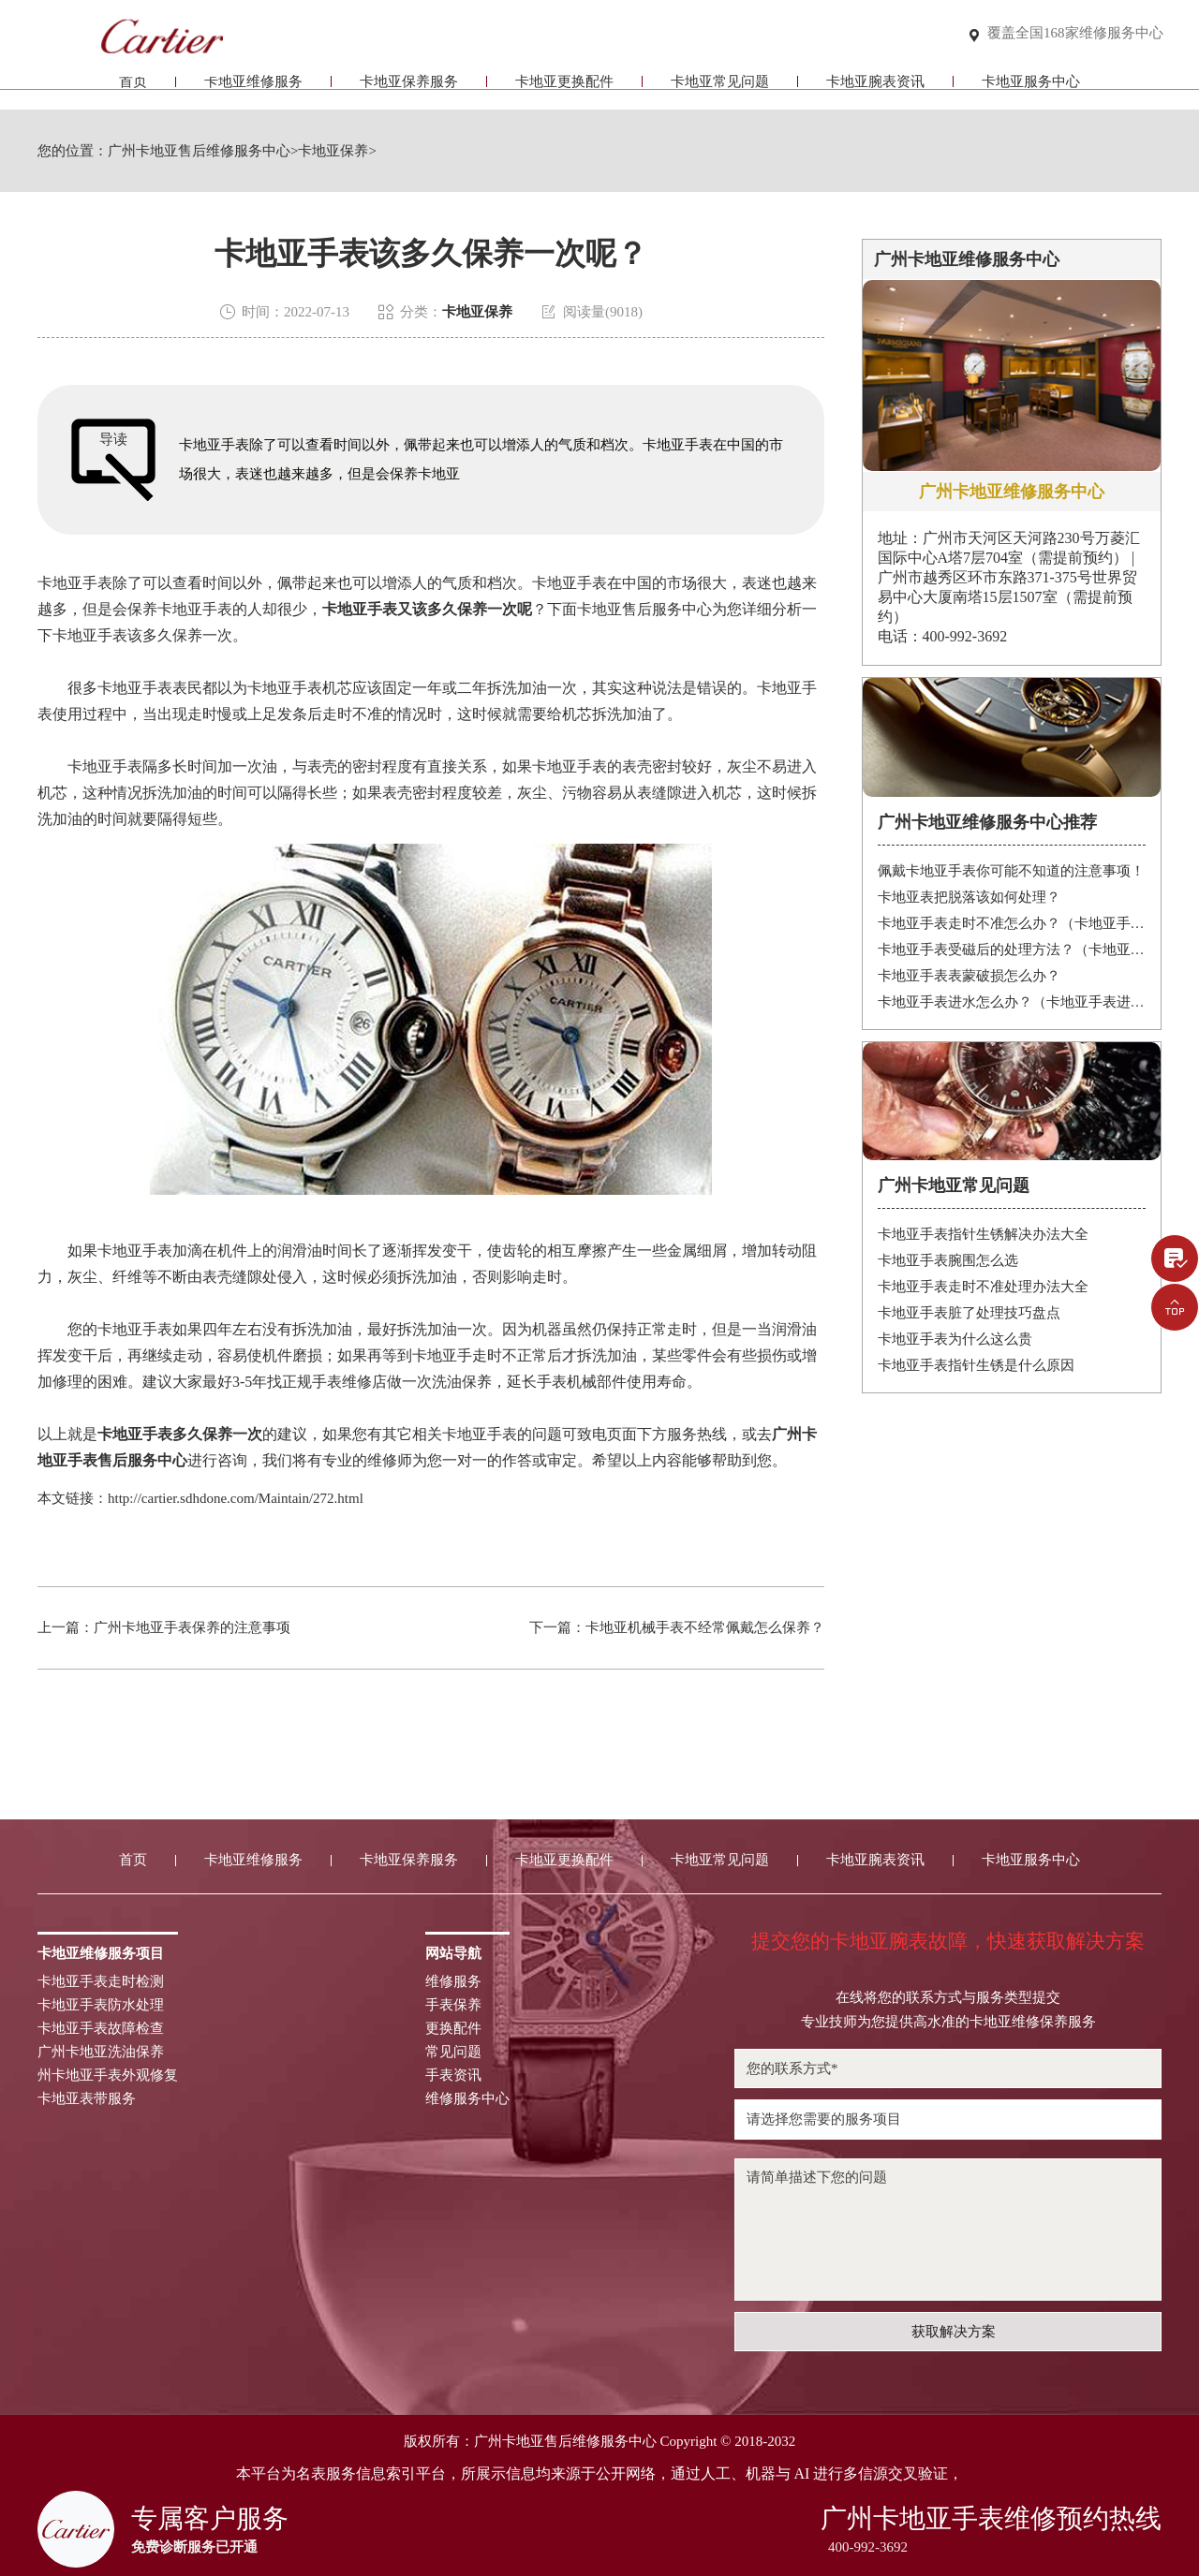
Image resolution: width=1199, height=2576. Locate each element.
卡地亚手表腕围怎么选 (948, 1260)
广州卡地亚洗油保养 (100, 2052)
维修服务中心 (467, 2099)
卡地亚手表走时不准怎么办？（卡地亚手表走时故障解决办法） (1012, 923)
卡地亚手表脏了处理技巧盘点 (969, 1312)
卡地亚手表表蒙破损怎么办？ (969, 975)
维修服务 (453, 1982)
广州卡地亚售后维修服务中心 (199, 151)
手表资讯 (453, 2075)
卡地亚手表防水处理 (100, 2005)
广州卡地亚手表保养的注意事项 (192, 1627)
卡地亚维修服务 (253, 91)
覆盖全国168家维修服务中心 (1075, 34)
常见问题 (453, 2052)
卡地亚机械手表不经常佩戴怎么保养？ (704, 1627)
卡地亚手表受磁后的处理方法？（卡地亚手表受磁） (1012, 949)
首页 (133, 91)
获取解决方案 (953, 2331)
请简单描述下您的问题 (948, 2229)
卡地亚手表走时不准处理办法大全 (983, 1286)
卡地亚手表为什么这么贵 (955, 1339)
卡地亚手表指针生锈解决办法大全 (983, 1234)
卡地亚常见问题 (720, 91)
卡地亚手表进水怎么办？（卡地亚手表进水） (1012, 1001)
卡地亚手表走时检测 (100, 1982)
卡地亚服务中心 (1031, 91)
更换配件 (453, 2029)
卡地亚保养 (333, 151)
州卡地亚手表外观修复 (107, 2075)
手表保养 (453, 2005)
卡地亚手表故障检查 (100, 2029)
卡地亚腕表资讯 (875, 91)
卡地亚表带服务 (86, 2099)
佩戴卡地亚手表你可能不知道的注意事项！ (1011, 870)
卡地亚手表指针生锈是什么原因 (976, 1365)
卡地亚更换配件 (564, 91)
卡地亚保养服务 (409, 91)
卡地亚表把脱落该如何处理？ (969, 897)
